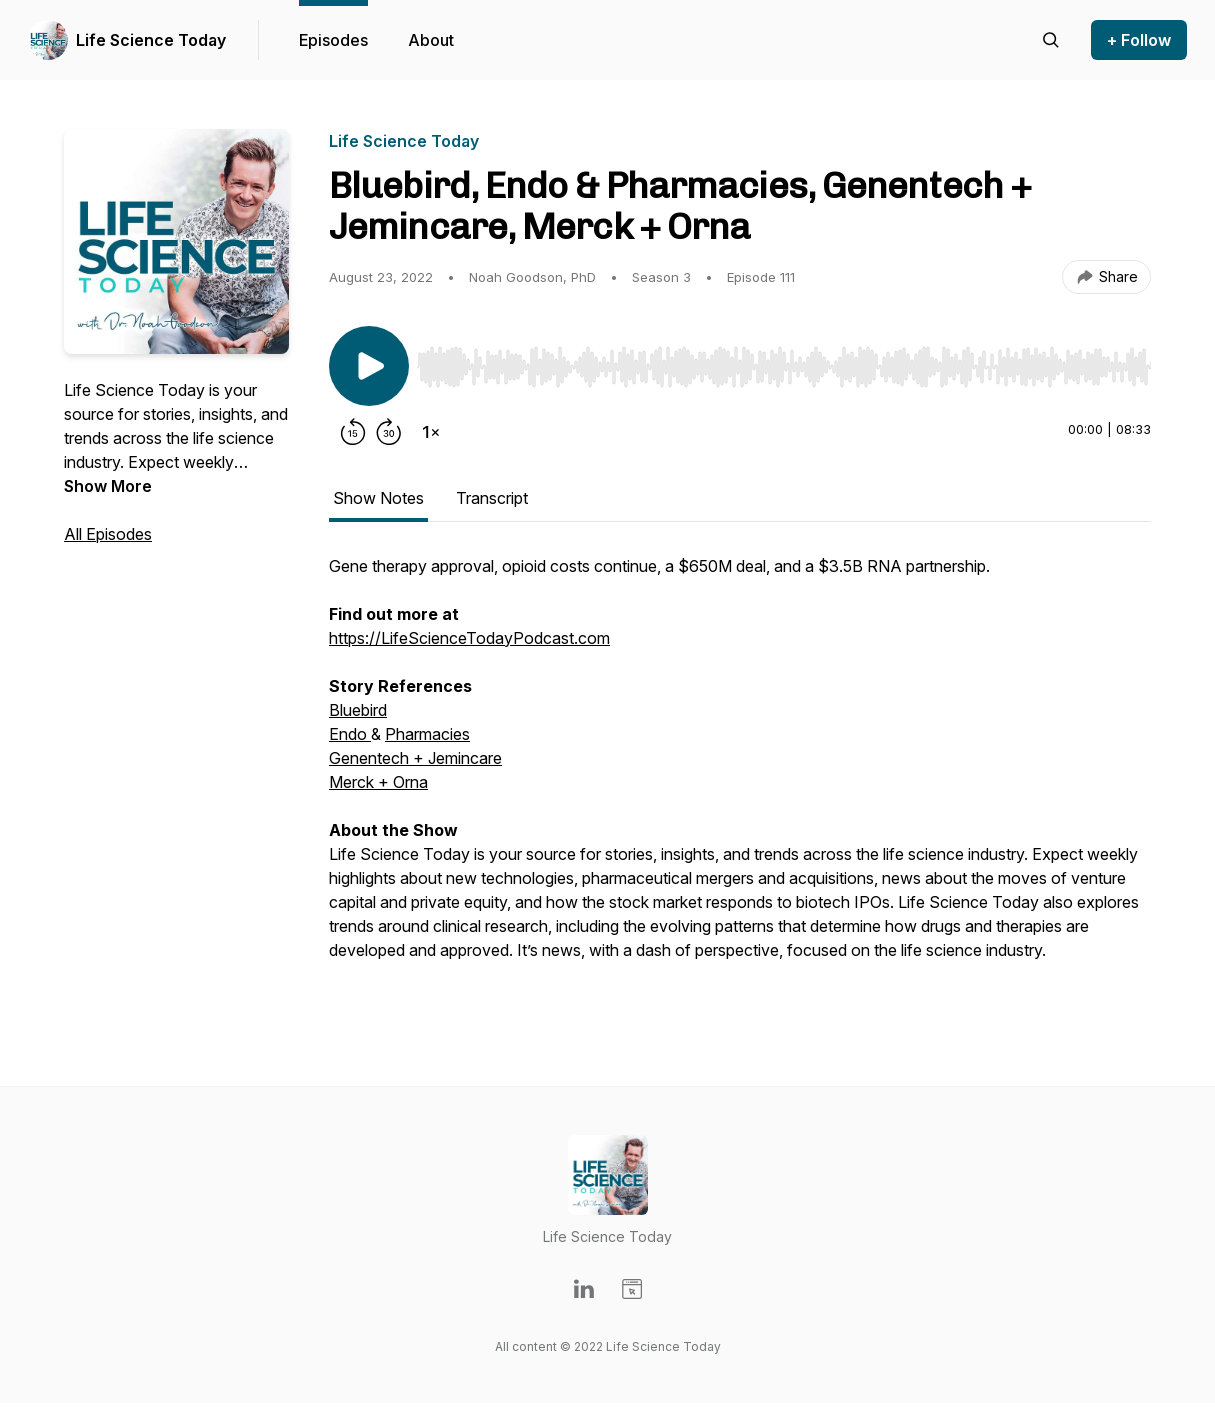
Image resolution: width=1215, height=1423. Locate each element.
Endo (350, 734)
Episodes (333, 40)
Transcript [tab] (492, 498)
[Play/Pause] (369, 366)
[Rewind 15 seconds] (353, 432)
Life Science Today (151, 40)
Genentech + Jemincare (415, 758)
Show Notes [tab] (378, 498)
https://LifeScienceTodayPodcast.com (469, 638)
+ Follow (1139, 40)
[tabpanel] (740, 780)
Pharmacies (427, 734)
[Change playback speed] (431, 432)
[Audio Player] (784, 361)
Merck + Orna (378, 782)
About (431, 40)
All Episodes (108, 534)
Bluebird (358, 710)
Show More (108, 486)
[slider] (784, 367)
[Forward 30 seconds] (389, 432)
